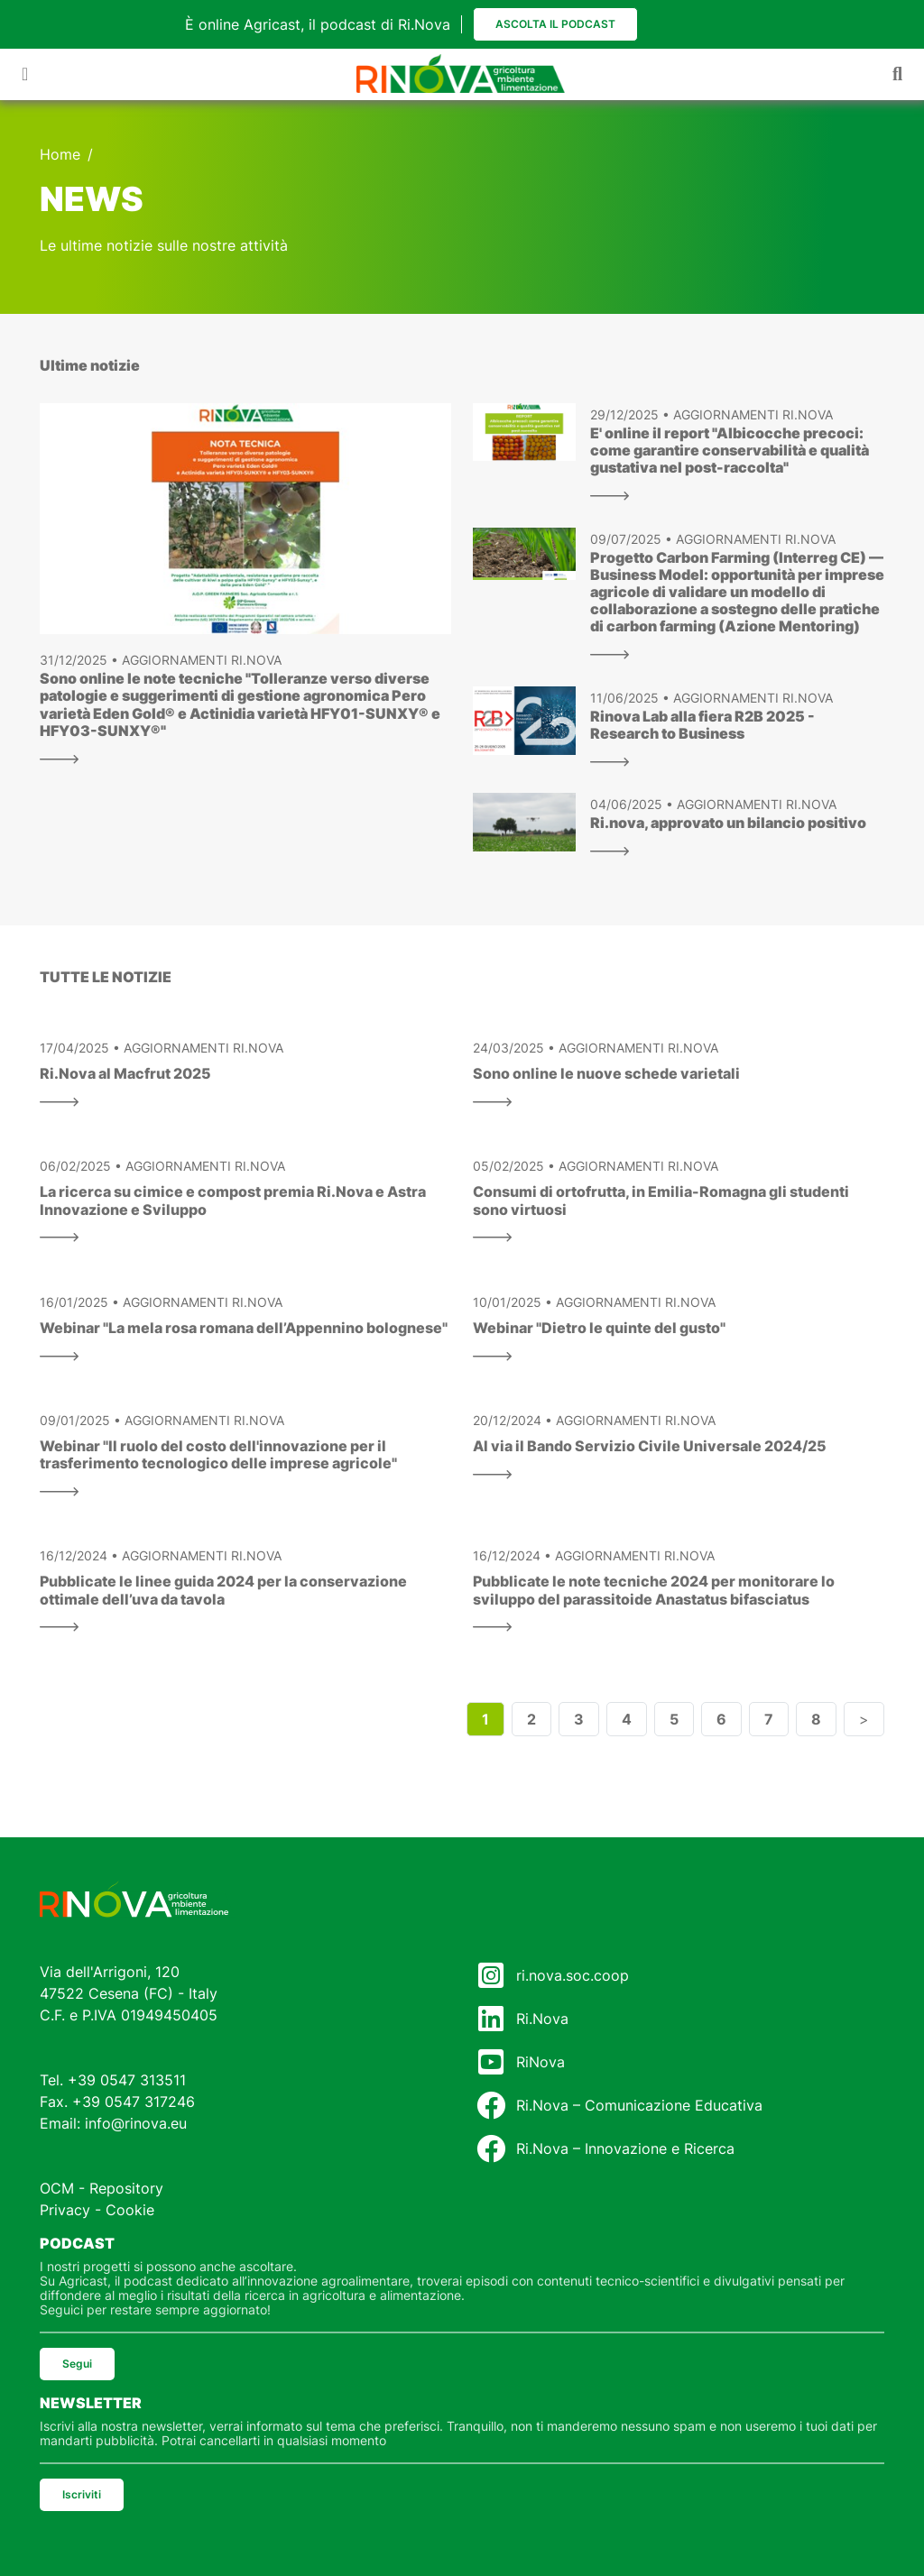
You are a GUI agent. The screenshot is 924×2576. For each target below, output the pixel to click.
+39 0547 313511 (127, 2080)
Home (60, 154)
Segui (77, 2363)
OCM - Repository (101, 2188)
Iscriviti (81, 2494)
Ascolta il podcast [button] (555, 24)
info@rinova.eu (136, 2123)
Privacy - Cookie (97, 2210)
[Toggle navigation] (25, 74)
